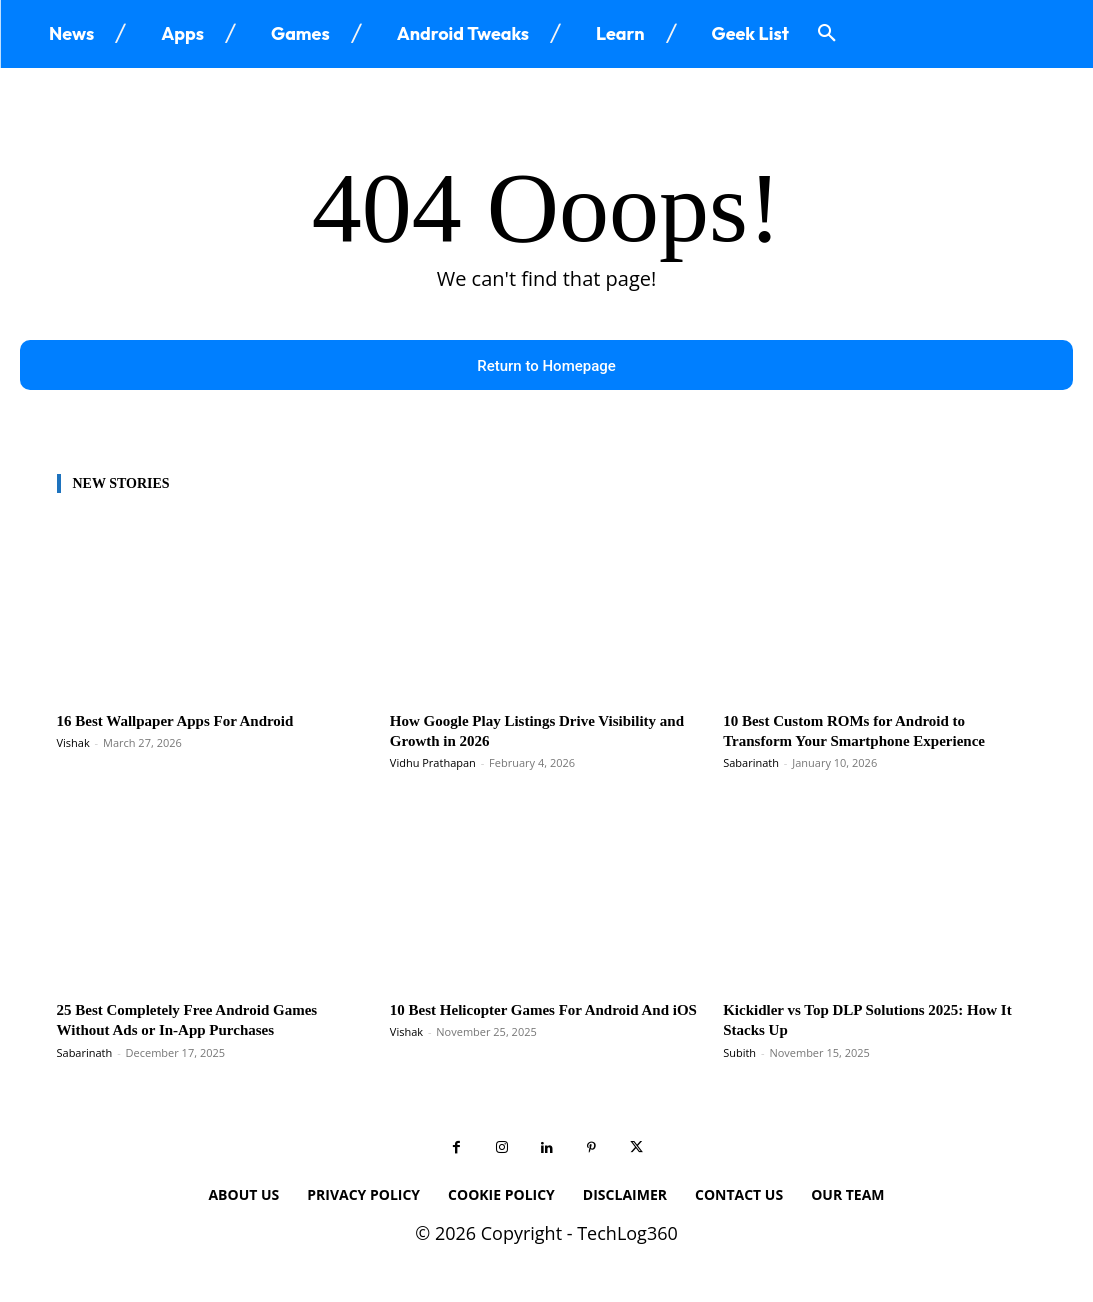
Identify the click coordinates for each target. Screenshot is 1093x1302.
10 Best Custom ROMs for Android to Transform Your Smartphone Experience (871, 735)
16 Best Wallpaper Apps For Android (191, 725)
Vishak (73, 747)
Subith (739, 1057)
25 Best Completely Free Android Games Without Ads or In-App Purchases (204, 1024)
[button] (827, 34)
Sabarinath (751, 767)
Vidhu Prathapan (433, 767)
